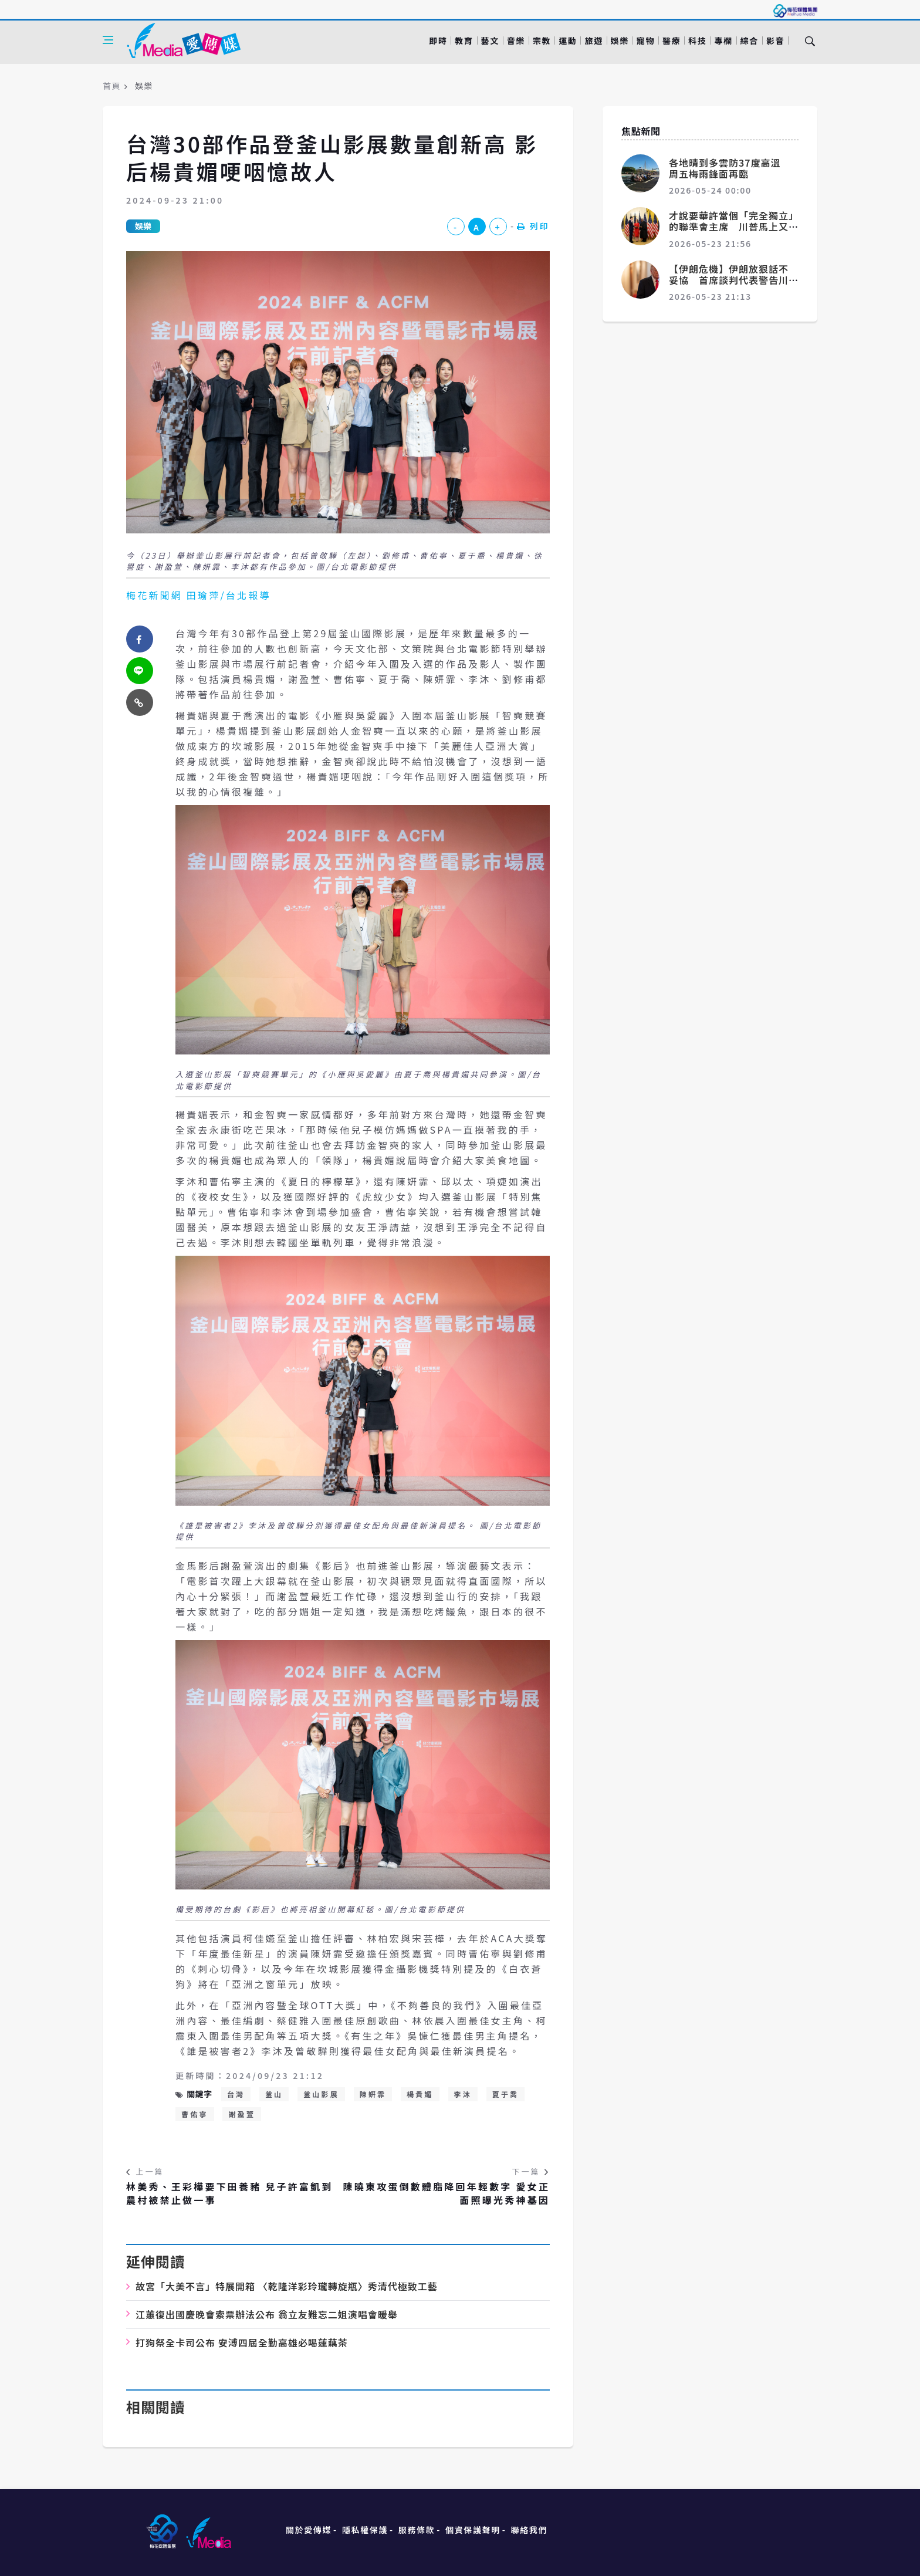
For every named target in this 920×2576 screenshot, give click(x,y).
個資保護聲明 (472, 2530)
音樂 (516, 40)
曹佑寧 (194, 2114)
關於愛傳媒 (309, 2530)
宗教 (542, 40)
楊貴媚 (420, 2094)
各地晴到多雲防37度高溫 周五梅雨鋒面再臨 (730, 168)
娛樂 (620, 40)
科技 (697, 40)
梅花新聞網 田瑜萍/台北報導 (198, 595)
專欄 (723, 40)
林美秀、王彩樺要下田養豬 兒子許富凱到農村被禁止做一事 (229, 2193)
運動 (568, 40)
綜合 (749, 40)
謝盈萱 (241, 2114)
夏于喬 (505, 2094)
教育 (464, 40)
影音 (775, 40)
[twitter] (139, 670)
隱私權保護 (365, 2530)
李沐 (463, 2094)
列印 (533, 226)
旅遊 (593, 40)
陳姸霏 (373, 2094)
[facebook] (139, 639)
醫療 (671, 40)
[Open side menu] (108, 40)
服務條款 (416, 2530)
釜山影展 (321, 2094)
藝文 (490, 40)
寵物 (646, 40)
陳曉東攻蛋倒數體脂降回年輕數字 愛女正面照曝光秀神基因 (446, 2193)
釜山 (274, 2094)
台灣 (236, 2094)
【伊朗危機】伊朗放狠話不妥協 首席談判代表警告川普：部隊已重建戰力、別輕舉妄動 (729, 286)
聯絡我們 (529, 2530)
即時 (438, 40)
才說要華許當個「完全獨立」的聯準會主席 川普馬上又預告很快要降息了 (731, 226)
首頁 (112, 86)
